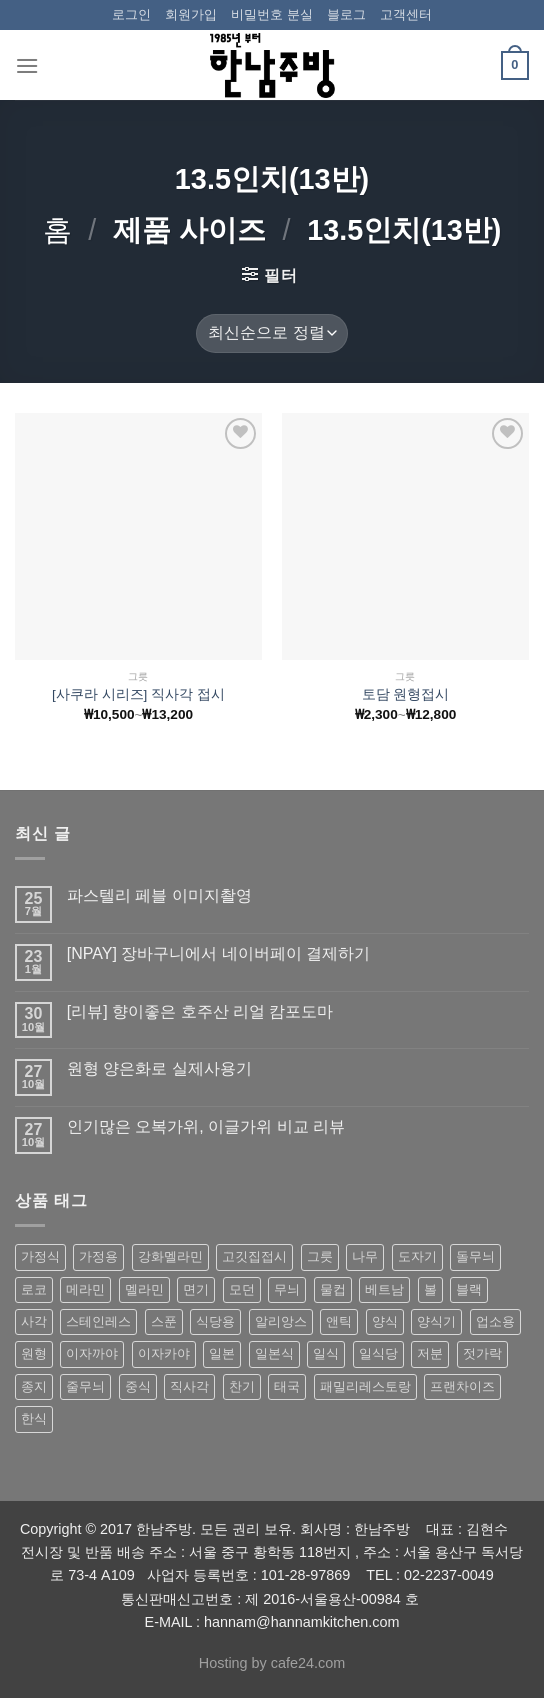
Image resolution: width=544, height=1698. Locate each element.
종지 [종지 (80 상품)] (34, 1386)
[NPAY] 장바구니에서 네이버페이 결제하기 (218, 953)
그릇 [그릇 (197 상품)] (320, 1256)
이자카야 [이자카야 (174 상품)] (164, 1353)
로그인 (131, 14)
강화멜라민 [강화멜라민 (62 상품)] (170, 1256)
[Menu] (27, 65)
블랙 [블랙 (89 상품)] (469, 1289)
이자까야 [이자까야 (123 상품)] (92, 1353)
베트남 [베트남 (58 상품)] (384, 1289)
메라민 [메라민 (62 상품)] (85, 1289)
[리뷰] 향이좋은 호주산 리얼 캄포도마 (200, 1011)
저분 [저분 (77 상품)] (430, 1353)
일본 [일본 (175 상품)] (222, 1353)
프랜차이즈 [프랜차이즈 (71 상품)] (462, 1386)
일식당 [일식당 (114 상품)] (378, 1353)
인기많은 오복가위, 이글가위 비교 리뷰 (206, 1126)
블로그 (346, 14)
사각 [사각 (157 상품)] (34, 1321)
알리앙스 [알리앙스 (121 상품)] (281, 1321)
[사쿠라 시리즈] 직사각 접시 (138, 694)
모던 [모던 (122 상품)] (242, 1289)
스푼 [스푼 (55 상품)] (164, 1321)
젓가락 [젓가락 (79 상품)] (482, 1353)
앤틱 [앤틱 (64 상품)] (339, 1321)
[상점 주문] (272, 333)
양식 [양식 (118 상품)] (385, 1321)
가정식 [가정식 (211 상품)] (40, 1256)
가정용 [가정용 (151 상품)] (98, 1256)
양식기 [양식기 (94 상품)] (436, 1321)
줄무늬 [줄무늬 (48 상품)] (85, 1386)
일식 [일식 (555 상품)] (326, 1353)
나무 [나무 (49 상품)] (365, 1256)
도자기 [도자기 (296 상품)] (417, 1256)
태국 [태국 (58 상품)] (287, 1386)
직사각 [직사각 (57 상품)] (189, 1386)
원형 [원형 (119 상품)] (34, 1353)
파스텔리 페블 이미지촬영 (159, 895)
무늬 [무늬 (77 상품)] (287, 1289)
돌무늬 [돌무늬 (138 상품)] (475, 1256)
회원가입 (191, 14)
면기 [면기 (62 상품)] (196, 1289)
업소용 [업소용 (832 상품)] (495, 1321)
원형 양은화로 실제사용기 (159, 1068)
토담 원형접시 (406, 694)
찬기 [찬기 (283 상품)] (242, 1386)
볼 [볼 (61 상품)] (430, 1289)
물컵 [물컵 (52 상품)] (333, 1289)
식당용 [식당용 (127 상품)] (215, 1321)
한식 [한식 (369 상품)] (34, 1418)
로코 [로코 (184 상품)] (34, 1289)
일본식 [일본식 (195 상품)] (274, 1353)
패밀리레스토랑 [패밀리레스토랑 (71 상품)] (365, 1386)
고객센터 (406, 14)
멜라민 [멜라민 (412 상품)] (144, 1289)
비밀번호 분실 (272, 14)
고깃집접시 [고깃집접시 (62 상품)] (254, 1256)
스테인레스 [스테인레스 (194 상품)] (98, 1321)
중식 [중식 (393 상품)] (138, 1386)
